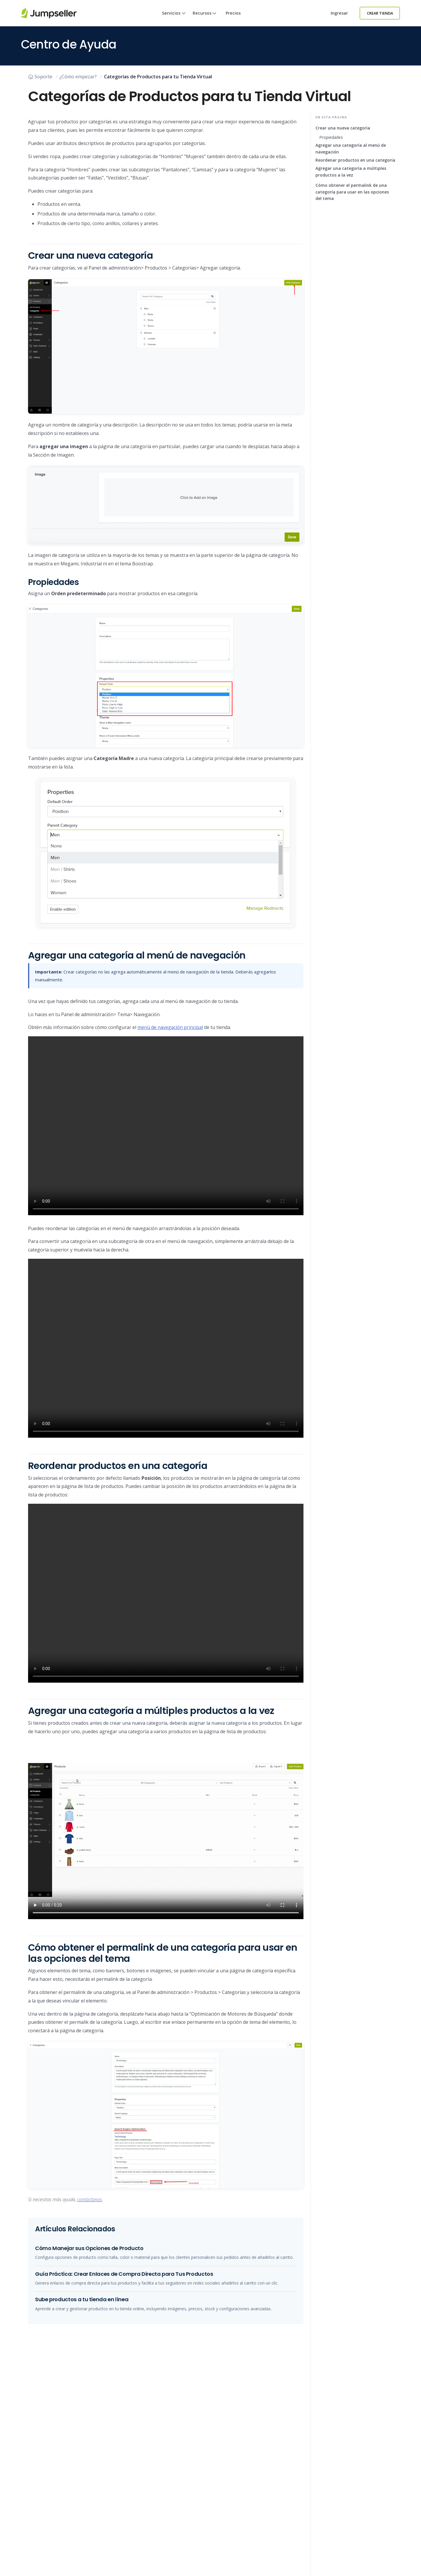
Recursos (205, 18)
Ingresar (339, 13)
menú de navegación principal (170, 1027)
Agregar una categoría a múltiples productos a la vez (350, 171)
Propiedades (331, 137)
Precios (233, 13)
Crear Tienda (380, 13)
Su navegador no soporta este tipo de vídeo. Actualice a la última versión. (165, 1125)
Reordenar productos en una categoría (355, 160)
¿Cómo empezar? (78, 76)
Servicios (174, 18)
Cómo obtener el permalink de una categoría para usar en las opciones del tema (352, 191)
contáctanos (89, 2199)
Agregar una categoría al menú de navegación (350, 148)
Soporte (40, 76)
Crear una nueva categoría (342, 128)
